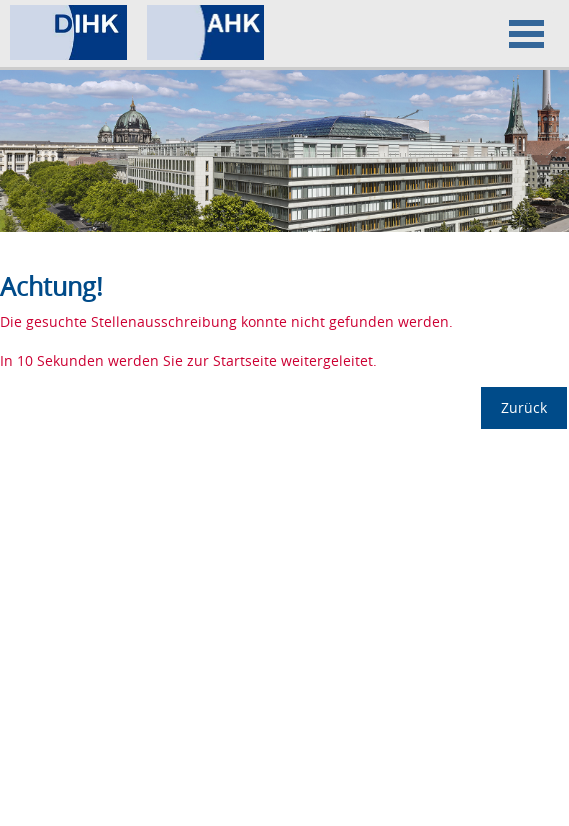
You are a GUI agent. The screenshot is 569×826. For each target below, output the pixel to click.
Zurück (524, 407)
